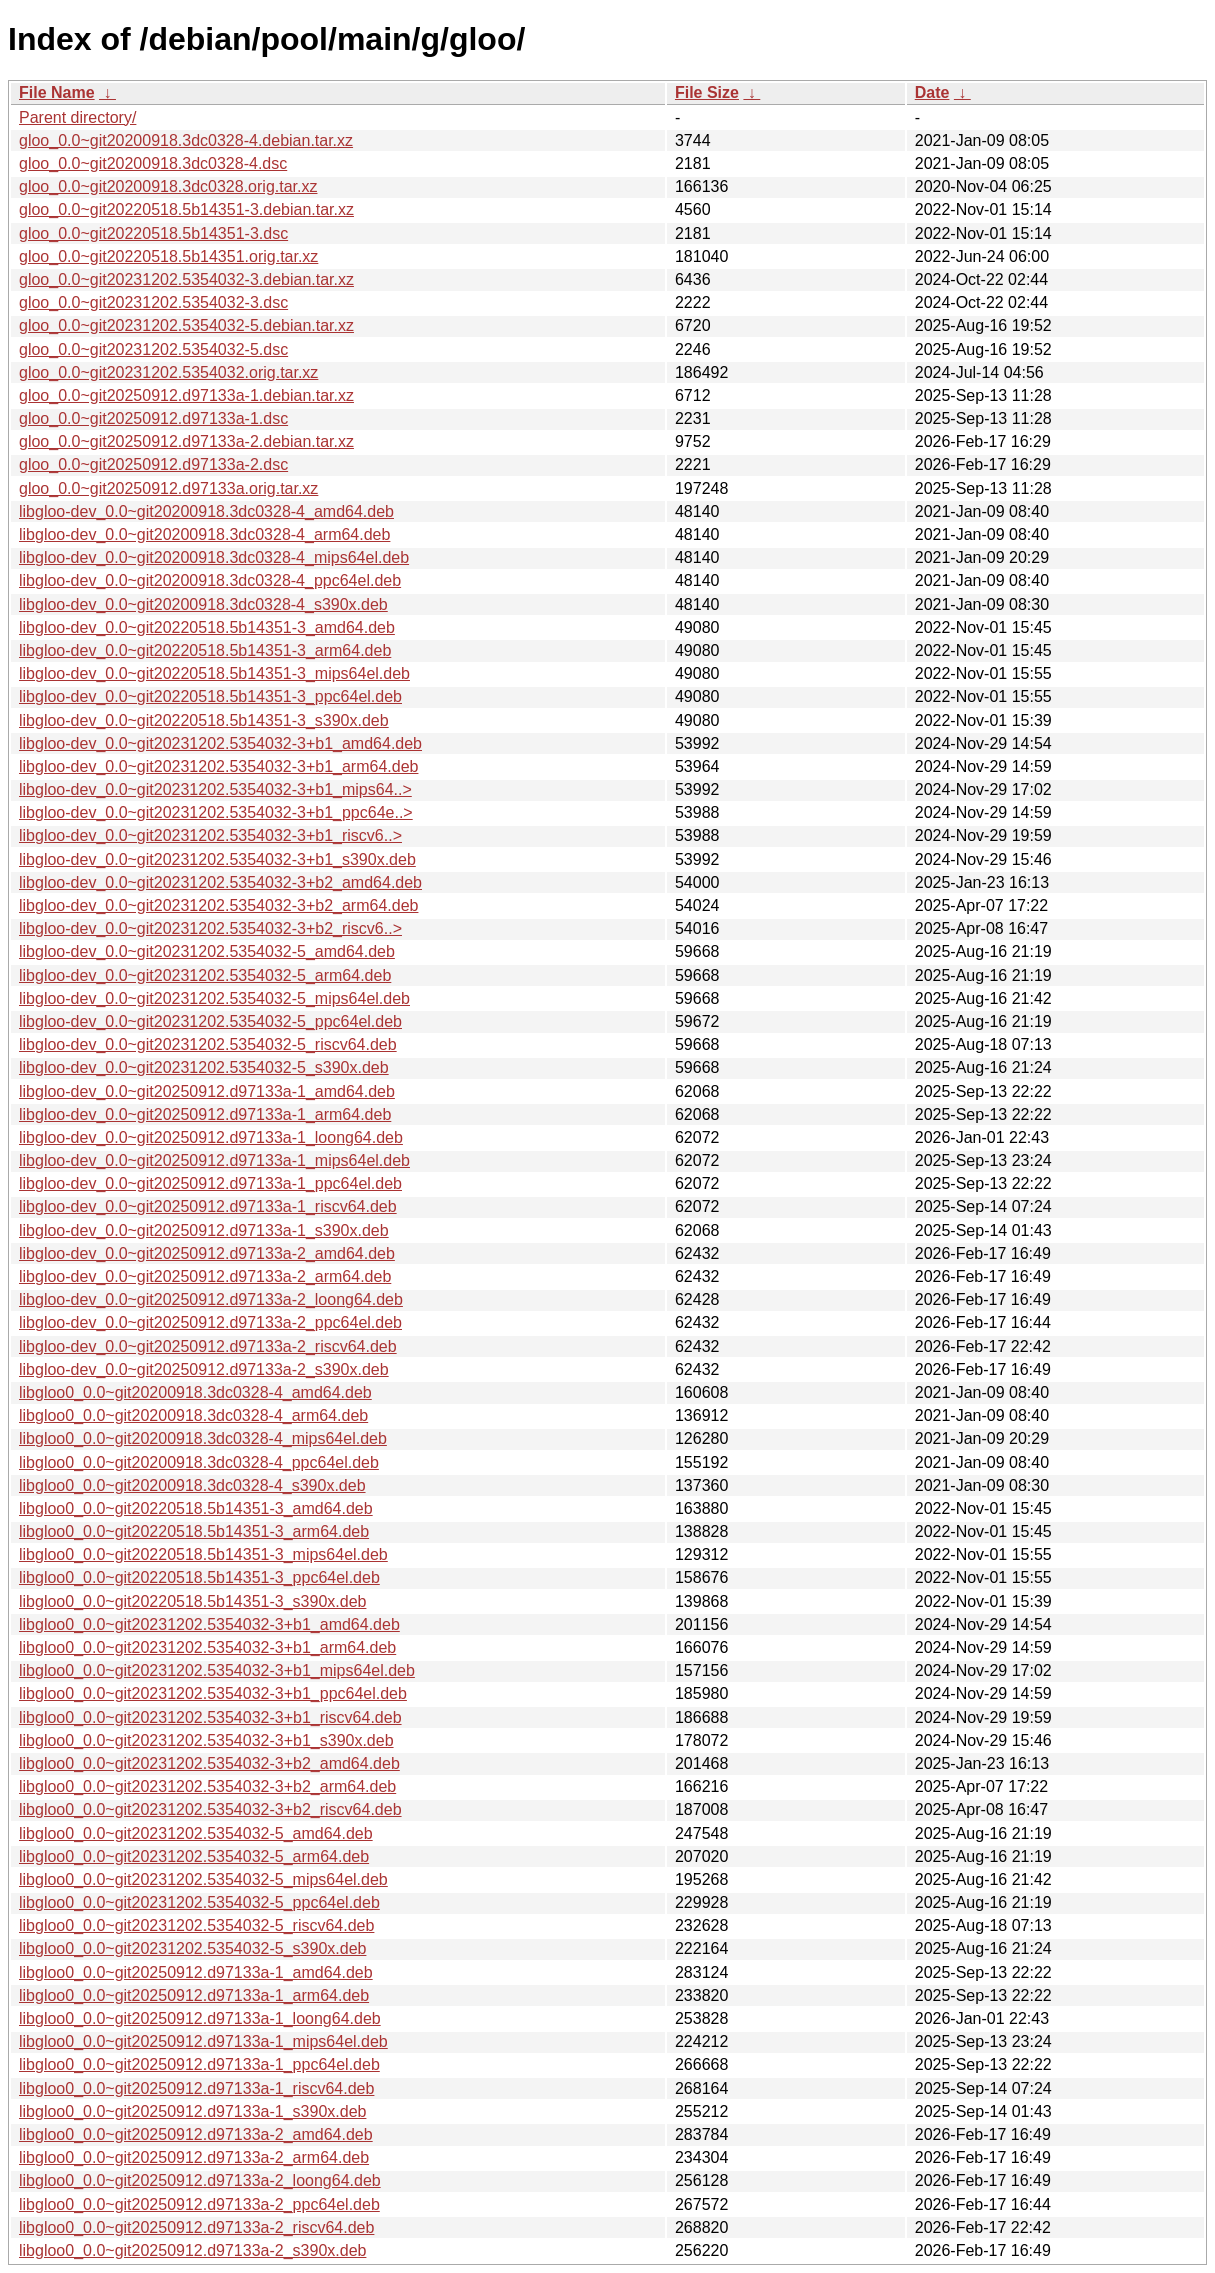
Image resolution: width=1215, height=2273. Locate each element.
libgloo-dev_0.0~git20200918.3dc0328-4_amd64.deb (206, 511)
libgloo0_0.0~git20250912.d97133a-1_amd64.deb (196, 1972)
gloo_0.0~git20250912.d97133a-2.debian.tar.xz (186, 441)
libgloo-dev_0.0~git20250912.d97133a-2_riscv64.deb (208, 1346)
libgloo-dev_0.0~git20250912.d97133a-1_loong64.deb (211, 1137)
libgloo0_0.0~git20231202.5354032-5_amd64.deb (196, 1833)
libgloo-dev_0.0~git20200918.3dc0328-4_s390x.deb (203, 604)
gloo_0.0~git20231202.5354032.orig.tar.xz (168, 372)
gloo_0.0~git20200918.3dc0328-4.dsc (153, 163)
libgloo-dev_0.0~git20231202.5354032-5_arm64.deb (205, 975)
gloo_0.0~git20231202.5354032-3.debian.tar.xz (186, 279)
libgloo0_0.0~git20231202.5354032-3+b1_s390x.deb (206, 1740)
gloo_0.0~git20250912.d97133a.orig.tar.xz (168, 488)
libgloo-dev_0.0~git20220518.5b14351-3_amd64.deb (207, 627)
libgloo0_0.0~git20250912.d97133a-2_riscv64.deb (196, 2227)
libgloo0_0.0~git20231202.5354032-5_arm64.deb (194, 1856)
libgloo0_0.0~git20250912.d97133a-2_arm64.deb (194, 2157)
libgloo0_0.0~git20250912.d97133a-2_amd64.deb (196, 2134)
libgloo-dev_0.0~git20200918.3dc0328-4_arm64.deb (204, 534)
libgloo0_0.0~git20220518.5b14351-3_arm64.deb (194, 1531)
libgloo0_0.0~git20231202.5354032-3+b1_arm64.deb (207, 1647)
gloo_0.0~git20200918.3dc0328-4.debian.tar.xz (186, 140)
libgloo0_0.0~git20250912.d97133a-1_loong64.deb (200, 2018)
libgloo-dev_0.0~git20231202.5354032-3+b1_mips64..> (215, 789)
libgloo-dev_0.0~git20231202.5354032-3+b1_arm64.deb (218, 766)
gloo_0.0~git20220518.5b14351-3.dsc (153, 233)
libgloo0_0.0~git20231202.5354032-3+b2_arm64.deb (207, 1786)
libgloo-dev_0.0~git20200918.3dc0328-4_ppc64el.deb (210, 580)
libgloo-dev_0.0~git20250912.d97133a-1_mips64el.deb (214, 1160)
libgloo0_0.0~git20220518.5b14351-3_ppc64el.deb (199, 1577)
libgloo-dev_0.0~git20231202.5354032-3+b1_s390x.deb (217, 859)
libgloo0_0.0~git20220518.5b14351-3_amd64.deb (196, 1508)
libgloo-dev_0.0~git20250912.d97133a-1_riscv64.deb (208, 1206)
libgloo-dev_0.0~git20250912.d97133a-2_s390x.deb (204, 1369)
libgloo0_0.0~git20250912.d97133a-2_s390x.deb (192, 2250)
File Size (707, 92)
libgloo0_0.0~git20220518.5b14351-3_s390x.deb (192, 1601)
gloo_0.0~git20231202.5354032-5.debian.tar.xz (186, 325)
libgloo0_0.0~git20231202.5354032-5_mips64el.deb (203, 1879)
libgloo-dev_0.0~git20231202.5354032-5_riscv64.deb (208, 1044)
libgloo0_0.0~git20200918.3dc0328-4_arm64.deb (193, 1415)
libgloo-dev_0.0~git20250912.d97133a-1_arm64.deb (205, 1114)
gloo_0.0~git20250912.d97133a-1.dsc (153, 418)
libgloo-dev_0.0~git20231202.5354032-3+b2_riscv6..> (210, 928)
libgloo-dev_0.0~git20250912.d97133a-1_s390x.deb (204, 1230)
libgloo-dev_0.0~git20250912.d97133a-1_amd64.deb (207, 1091)
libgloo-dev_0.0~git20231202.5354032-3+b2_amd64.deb (220, 882)
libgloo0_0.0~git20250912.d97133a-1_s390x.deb (192, 2111)
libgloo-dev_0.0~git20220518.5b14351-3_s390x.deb (204, 720)
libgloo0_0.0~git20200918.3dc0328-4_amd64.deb (195, 1392)
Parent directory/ (77, 117)
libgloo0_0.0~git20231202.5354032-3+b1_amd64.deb (209, 1624)
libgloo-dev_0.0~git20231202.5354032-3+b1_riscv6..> (210, 835)
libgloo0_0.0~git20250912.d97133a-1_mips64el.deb (203, 2041)
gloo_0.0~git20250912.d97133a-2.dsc (153, 464)
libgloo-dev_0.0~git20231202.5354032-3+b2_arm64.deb (218, 905)
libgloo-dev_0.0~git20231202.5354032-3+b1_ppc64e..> (216, 812)
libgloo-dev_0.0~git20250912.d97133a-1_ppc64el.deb (210, 1183)
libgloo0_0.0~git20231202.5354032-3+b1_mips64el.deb (217, 1670)
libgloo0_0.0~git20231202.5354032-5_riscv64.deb (196, 1925)
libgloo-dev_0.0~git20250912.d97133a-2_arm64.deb (205, 1276)
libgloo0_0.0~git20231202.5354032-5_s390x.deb (192, 1948)
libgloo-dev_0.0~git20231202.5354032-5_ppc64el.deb (210, 1021)
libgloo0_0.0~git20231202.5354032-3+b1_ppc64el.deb (213, 1693)
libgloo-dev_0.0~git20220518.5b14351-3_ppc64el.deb (210, 696)
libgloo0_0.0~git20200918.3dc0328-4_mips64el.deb (203, 1438)
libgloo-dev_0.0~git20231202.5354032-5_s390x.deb (204, 1067)
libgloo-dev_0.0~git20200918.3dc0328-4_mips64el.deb (214, 557)
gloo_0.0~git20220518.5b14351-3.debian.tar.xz (186, 209)
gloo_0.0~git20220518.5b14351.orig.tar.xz (168, 256)
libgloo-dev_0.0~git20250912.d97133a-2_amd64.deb (207, 1253)
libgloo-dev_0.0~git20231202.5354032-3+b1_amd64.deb (220, 743)
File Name (57, 92)
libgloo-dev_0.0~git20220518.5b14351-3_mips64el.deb (214, 673)
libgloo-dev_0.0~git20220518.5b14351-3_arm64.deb (205, 650)
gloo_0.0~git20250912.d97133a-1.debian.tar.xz (186, 395)
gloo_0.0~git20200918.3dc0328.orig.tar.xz (168, 186)
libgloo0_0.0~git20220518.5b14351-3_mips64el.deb (203, 1554)
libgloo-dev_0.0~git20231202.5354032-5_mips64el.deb (214, 998)
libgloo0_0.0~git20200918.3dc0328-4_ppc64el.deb (199, 1462)
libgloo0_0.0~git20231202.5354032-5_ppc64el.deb (199, 1902)
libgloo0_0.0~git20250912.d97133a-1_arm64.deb (194, 1995)
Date (932, 92)
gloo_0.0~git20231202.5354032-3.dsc (153, 302)
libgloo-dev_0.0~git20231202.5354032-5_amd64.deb (207, 951)
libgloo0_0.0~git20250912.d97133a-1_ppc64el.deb (199, 2064)
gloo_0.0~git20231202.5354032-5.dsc (153, 349)
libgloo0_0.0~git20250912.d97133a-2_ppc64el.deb (199, 2204)
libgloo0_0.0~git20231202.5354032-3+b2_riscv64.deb (210, 1809)
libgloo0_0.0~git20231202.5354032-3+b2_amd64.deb (209, 1763)
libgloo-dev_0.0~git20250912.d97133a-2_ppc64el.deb (210, 1322)
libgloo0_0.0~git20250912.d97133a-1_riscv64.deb (196, 2088)
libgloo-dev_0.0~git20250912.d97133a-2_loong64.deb (211, 1299)
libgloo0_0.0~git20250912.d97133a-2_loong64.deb (200, 2180)
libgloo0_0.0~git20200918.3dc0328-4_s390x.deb (192, 1485)
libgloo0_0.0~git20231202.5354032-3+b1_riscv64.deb (210, 1717)
